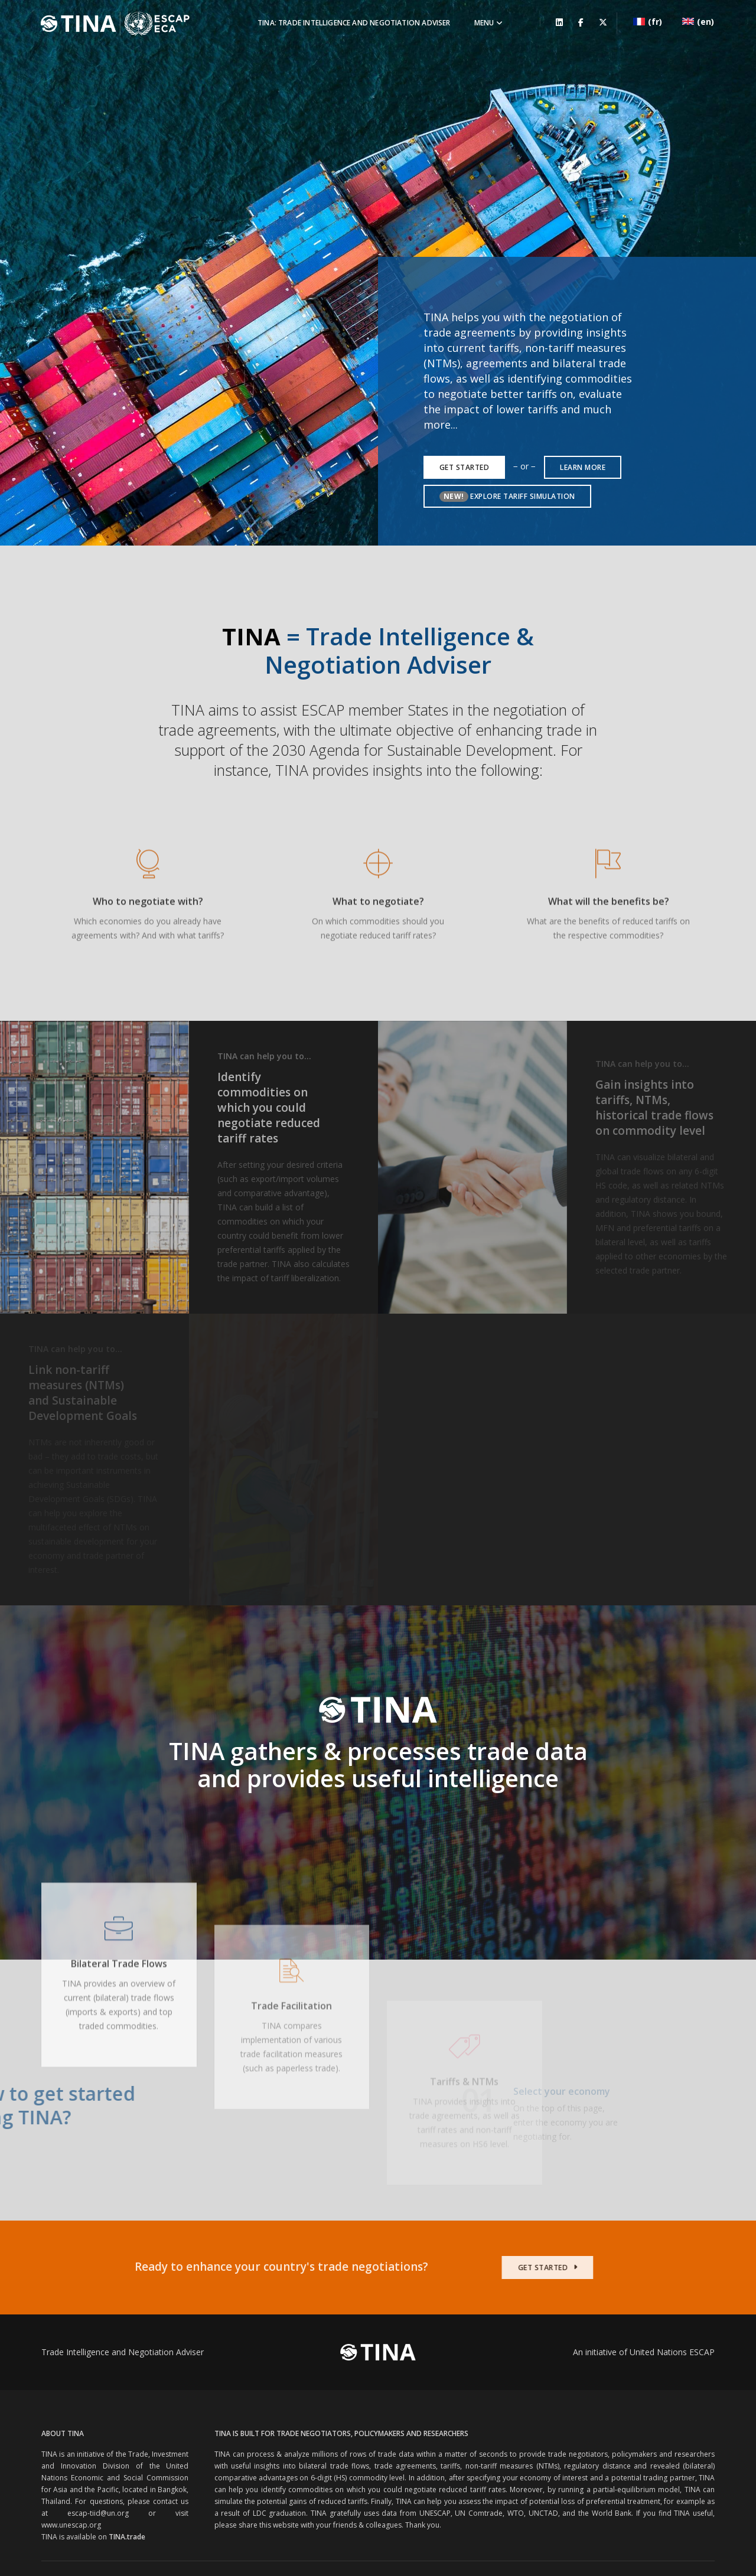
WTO (515, 2393)
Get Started (464, 347)
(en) (702, 19)
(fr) (651, 19)
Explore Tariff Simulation (507, 376)
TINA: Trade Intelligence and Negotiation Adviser (348, 21)
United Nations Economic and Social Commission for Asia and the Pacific (189, 2464)
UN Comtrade (479, 2393)
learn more (582, 347)
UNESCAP (435, 2393)
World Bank (612, 2393)
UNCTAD (543, 2393)
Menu (482, 21)
